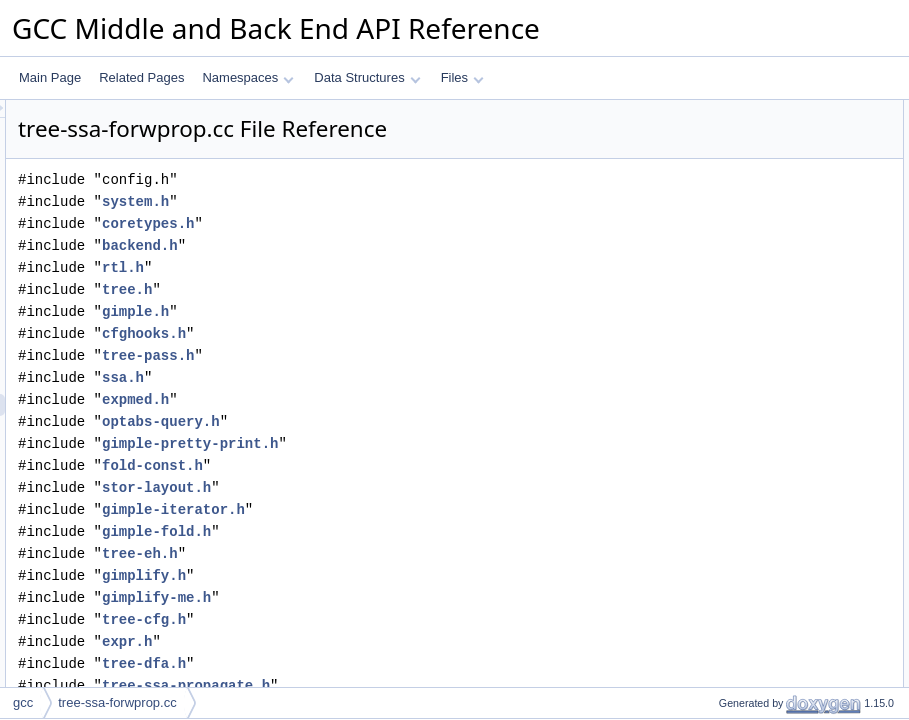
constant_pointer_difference (776, 617)
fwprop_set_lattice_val (761, 331)
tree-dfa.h (394, 663)
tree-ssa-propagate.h (436, 685)
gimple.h (385, 311)
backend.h (390, 245)
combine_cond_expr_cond (772, 441)
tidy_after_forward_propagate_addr (795, 529)
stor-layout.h (406, 487)
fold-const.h (402, 465)
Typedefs (710, 221)
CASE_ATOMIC (744, 199)
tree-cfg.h (394, 619)
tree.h (377, 289)
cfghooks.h (394, 333)
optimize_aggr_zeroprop (766, 661)
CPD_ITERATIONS (753, 177)
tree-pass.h (398, 355)
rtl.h (373, 267)
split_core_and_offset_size (773, 683)
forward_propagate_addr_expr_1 (789, 551)
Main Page (50, 77)
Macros (705, 155)
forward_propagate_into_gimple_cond (802, 507)
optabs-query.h (411, 421)
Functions (712, 265)
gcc (23, 702)
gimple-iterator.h (423, 509)
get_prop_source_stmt (761, 375)
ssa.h (373, 377)
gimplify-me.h (406, 597)
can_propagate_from (757, 397)
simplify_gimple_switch (763, 595)
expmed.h (385, 399)
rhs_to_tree (732, 309)
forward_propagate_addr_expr (782, 287)
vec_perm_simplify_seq (764, 243)
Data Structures (367, 77)
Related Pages (141, 77)
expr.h (377, 641)
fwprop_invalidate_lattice (767, 353)
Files (462, 77)
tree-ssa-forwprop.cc (117, 702)
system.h (385, 201)
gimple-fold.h (406, 531)
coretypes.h (398, 223)
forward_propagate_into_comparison (799, 485)
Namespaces (247, 77)
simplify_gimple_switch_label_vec (791, 573)
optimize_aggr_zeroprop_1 (773, 639)
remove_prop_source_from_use (787, 419)
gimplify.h (394, 575)
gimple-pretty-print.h (440, 443)
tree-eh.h (390, 553)
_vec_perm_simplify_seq (768, 133)
